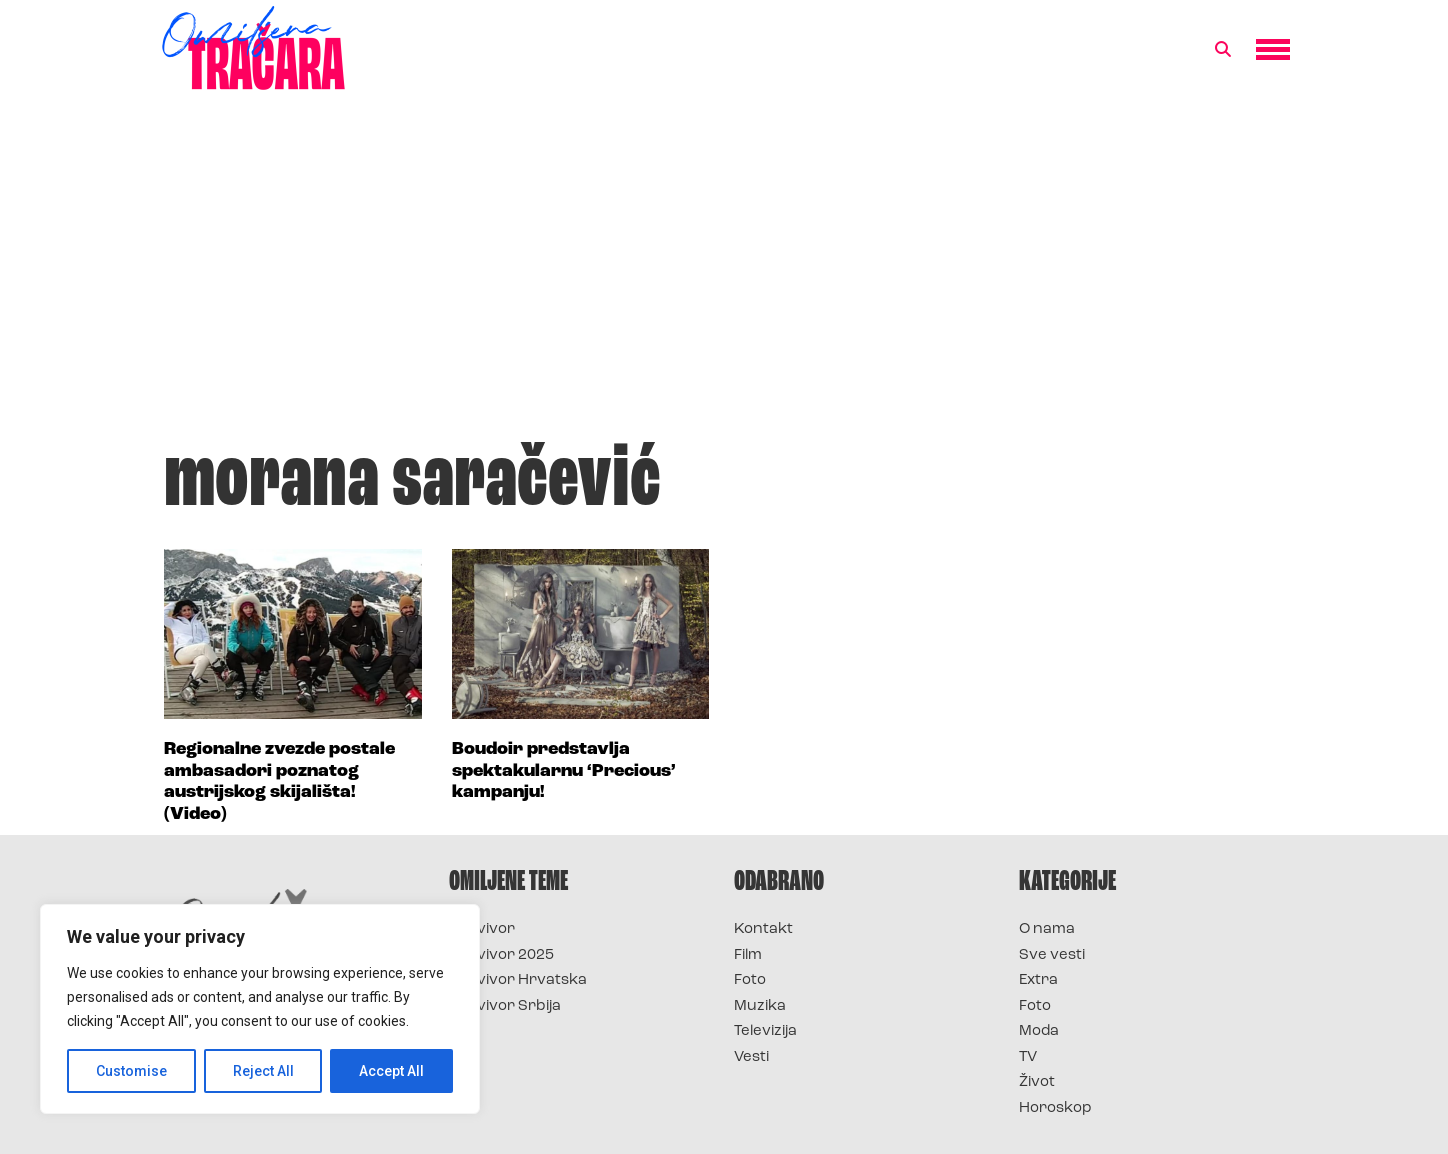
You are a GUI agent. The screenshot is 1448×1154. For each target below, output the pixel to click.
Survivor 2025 (501, 955)
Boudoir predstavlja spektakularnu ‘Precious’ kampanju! (564, 771)
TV (1028, 1057)
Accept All (391, 1071)
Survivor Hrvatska (518, 980)
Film (748, 955)
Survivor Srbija (505, 1006)
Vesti (751, 1057)
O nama (1047, 929)
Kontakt (763, 929)
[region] (260, 1009)
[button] (1223, 50)
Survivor (482, 929)
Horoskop (1055, 1108)
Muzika (760, 1006)
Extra (1038, 980)
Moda (1039, 1031)
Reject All (263, 1071)
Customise (131, 1071)
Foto (750, 980)
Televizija (765, 1031)
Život (1037, 1082)
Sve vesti (1052, 955)
